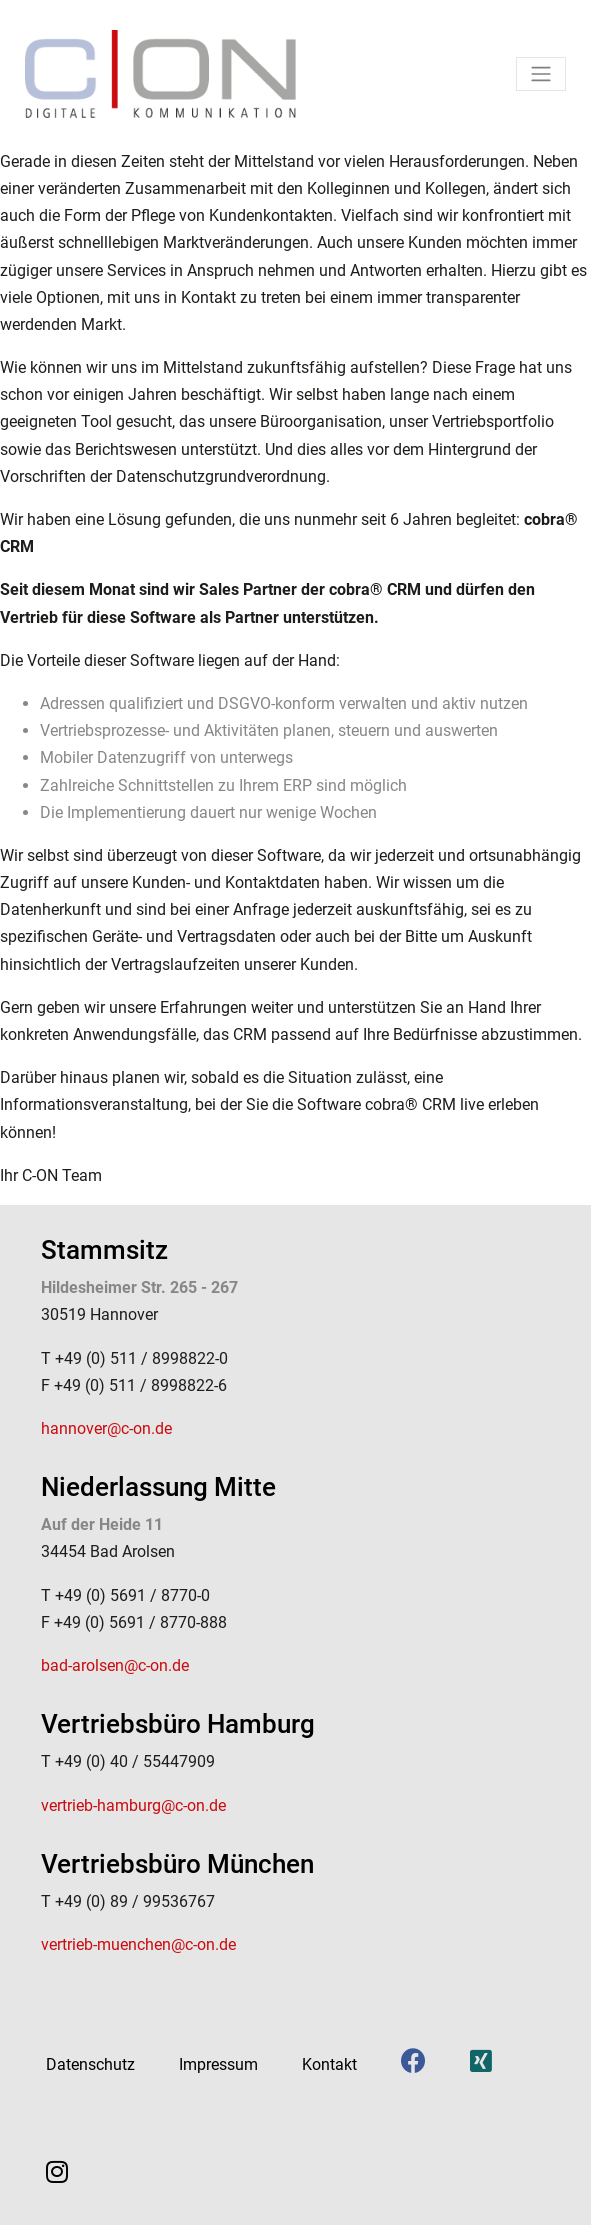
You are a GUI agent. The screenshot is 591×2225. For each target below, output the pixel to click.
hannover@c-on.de (106, 1428)
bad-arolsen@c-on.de (115, 1665)
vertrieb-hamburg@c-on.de (133, 1805)
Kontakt (329, 2064)
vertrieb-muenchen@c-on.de (138, 1944)
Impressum (218, 2064)
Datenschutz (90, 2064)
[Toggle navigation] (541, 74)
